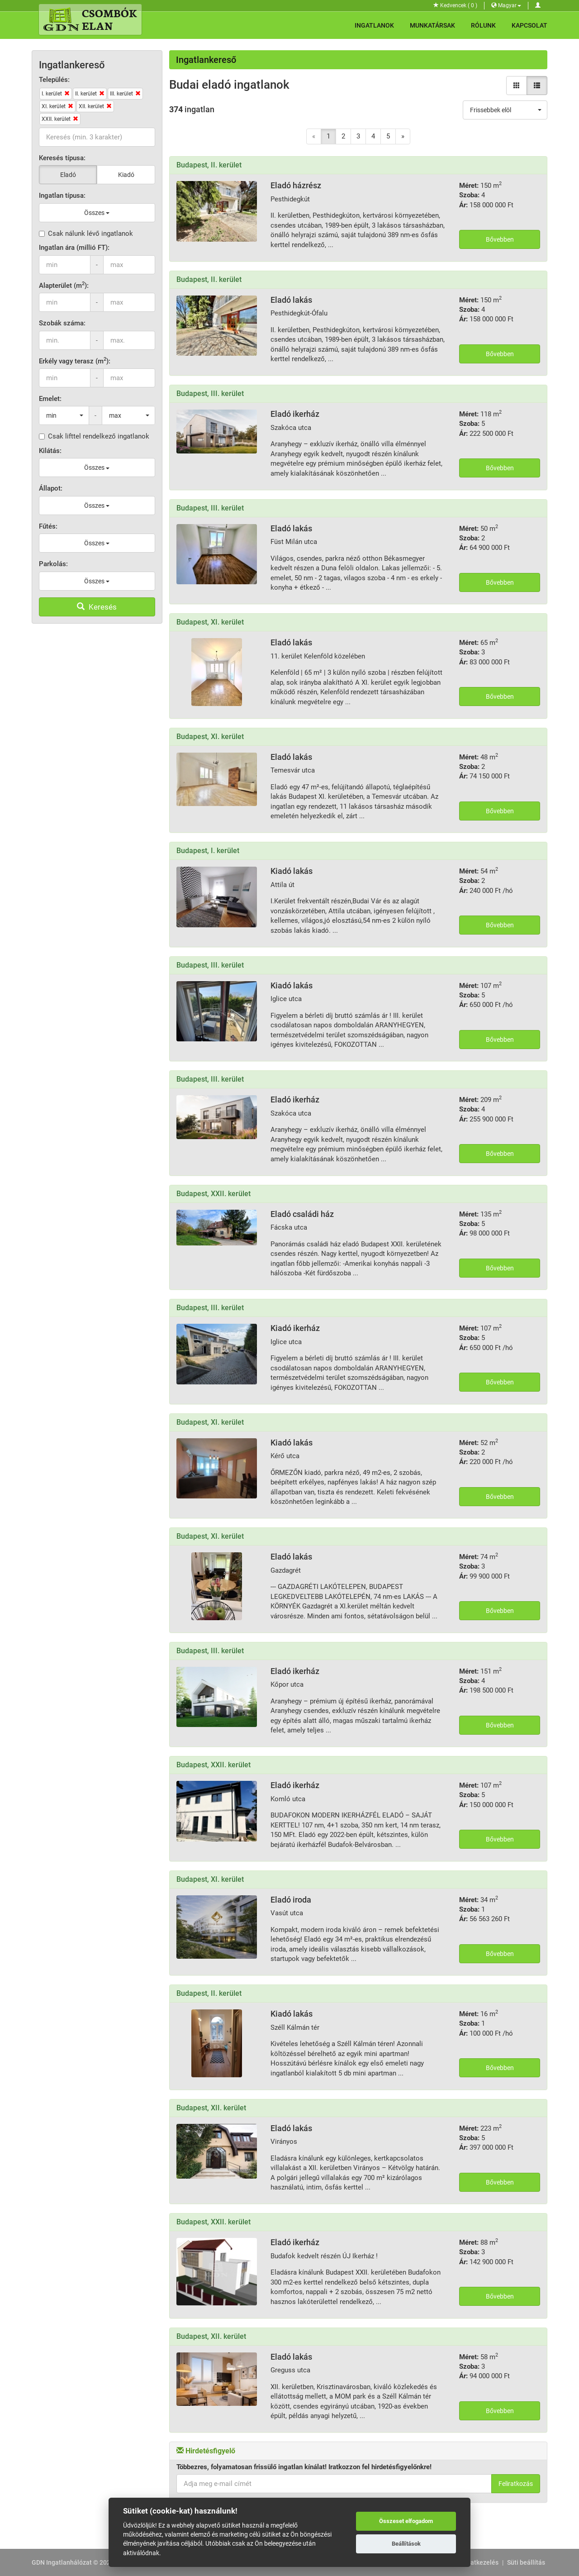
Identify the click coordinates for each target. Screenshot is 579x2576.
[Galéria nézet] (516, 85)
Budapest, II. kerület (209, 165)
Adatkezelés (480, 2562)
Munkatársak (432, 25)
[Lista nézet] (537, 85)
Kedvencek (455, 5)
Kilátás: (50, 451)
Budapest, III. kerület (210, 393)
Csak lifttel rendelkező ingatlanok (94, 436)
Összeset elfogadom (406, 2521)
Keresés (97, 606)
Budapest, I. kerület (207, 850)
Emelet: (50, 399)
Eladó (68, 174)
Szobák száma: (62, 323)
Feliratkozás (515, 2483)
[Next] (402, 136)
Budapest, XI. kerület (210, 622)
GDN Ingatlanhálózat (62, 2562)
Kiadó (126, 174)
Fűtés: (48, 526)
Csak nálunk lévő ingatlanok (86, 233)
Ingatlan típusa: (62, 195)
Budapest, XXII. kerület (213, 1193)
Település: (54, 80)
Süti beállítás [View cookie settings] (526, 2562)
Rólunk (483, 25)
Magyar (506, 5)
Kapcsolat (529, 25)
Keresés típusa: (62, 158)
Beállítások (406, 2543)
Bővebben (500, 239)
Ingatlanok (374, 25)
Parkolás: (53, 564)
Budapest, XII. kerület (211, 2108)
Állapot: (50, 488)
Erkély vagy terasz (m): (74, 361)
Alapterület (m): (64, 285)
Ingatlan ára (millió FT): (74, 247)
